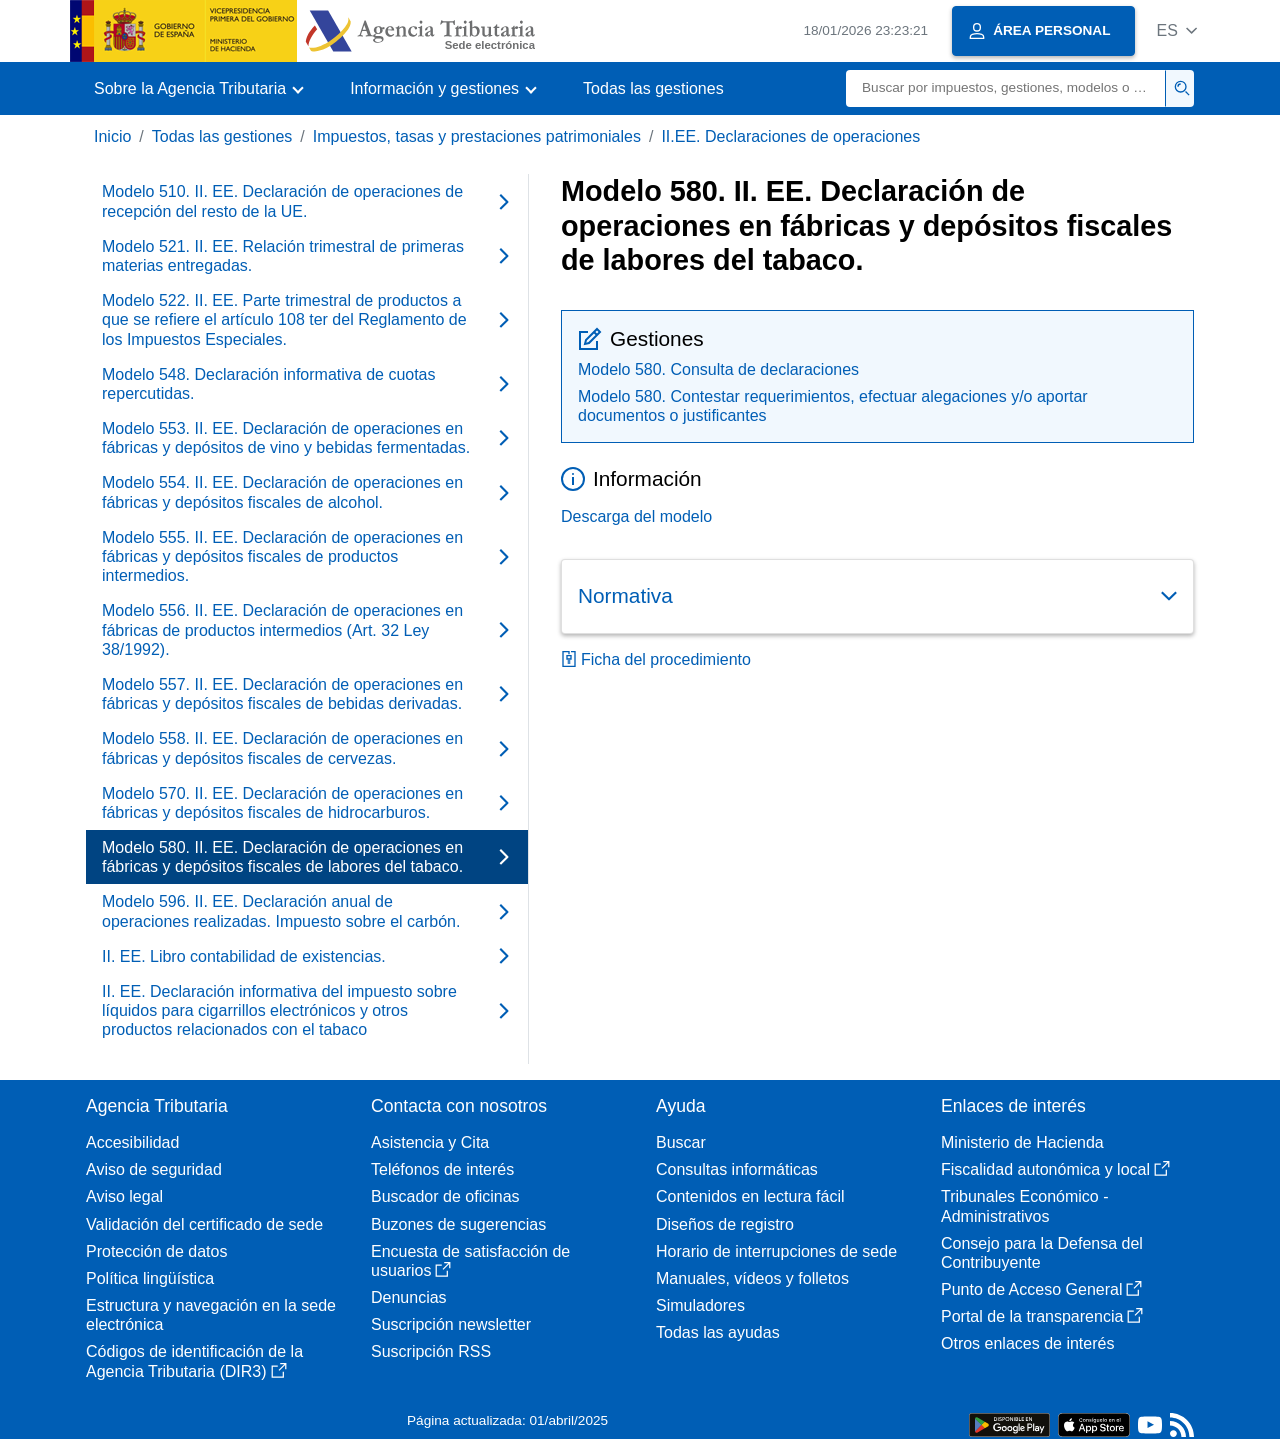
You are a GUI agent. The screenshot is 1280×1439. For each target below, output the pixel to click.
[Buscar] (1006, 88)
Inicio (112, 136)
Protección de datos (156, 1251)
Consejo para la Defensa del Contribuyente (1042, 1253)
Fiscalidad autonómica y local (1055, 1169)
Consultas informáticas (737, 1169)
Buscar (681, 1142)
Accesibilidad (132, 1142)
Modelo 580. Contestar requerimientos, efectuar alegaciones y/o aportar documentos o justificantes (833, 406)
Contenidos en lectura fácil (750, 1196)
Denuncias (409, 1297)
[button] (1176, 30)
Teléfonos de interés (442, 1169)
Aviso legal (124, 1196)
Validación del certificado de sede (204, 1224)
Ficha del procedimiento (656, 659)
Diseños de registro (725, 1224)
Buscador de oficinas (445, 1196)
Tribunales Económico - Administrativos (1024, 1206)
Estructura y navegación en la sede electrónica (211, 1315)
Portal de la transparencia (1042, 1316)
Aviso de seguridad (154, 1169)
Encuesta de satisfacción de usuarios (470, 1261)
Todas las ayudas (718, 1332)
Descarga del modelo (636, 516)
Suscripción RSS (431, 1351)
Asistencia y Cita (430, 1142)
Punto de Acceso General (1041, 1289)
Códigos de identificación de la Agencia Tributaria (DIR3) (194, 1361)
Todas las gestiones (653, 88)
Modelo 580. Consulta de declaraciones (718, 369)
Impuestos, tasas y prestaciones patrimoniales (477, 136)
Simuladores (700, 1305)
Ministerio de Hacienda (1022, 1142)
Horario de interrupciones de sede (776, 1251)
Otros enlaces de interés (1027, 1343)
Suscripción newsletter (451, 1324)
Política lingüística (150, 1278)
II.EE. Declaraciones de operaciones (790, 136)
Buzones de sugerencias (458, 1224)
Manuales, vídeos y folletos (752, 1278)
